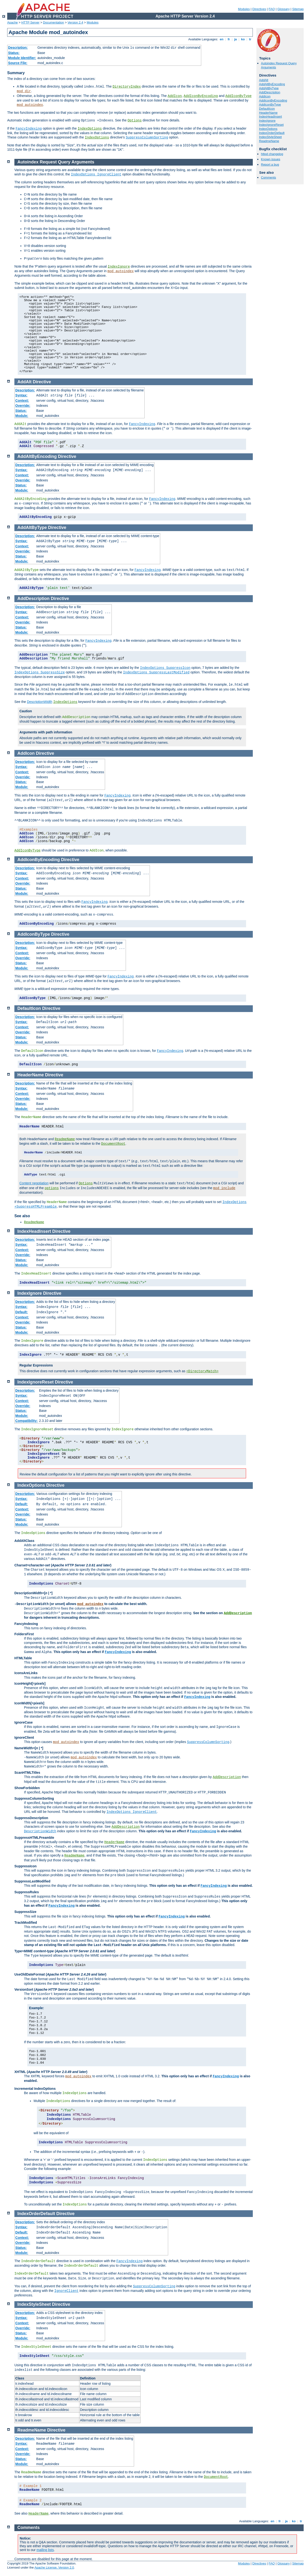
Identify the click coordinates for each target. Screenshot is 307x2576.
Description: (18, 47)
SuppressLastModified (32, 1881)
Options (135, 120)
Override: (22, 405)
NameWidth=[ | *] (28, 1748)
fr (229, 39)
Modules (244, 9)
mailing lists (45, 2550)
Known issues (270, 159)
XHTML (20, 2072)
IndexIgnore (267, 120)
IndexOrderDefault (271, 133)
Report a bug (270, 164)
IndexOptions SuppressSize (39, 672)
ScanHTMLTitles (27, 1772)
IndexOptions (90, 129)
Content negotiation (33, 1183)
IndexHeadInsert (270, 116)
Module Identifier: (22, 58)
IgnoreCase (23, 1722)
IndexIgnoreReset (271, 124)
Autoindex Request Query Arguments (56, 162)
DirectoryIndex (126, 87)
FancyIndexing (29, 129)
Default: (21, 1312)
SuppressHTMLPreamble (34, 1837)
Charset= (32, 1565)
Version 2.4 (75, 22)
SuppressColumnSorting (147, 137)
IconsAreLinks (25, 1673)
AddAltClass (24, 1541)
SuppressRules (26, 1892)
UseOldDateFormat (29, 1974)
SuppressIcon (25, 1866)
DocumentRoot (113, 1144)
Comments (268, 177)
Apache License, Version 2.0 (54, 2567)
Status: (13, 53)
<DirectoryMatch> (202, 1371)
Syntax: (21, 395)
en (221, 39)
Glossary (283, 9)
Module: (21, 416)
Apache (12, 22)
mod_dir (24, 91)
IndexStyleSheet (270, 137)
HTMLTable (23, 1658)
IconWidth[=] (29, 1703)
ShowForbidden (27, 1788)
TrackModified (25, 1922)
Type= (34, 1951)
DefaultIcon (267, 108)
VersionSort (23, 1989)
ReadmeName (269, 141)
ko (243, 39)
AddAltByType (269, 88)
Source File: (17, 63)
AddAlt (263, 80)
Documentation (53, 22)
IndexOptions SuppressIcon (165, 668)
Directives (259, 9)
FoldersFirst (24, 1634)
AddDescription (269, 92)
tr (250, 39)
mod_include (224, 1188)
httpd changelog (272, 154)
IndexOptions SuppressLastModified (156, 672)
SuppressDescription (31, 1818)
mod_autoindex (30, 105)
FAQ (272, 9)
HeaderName (268, 112)
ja (235, 39)
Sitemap (298, 9)
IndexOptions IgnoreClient (96, 174)
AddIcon (175, 96)
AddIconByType (238, 96)
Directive (42, 381)
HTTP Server (30, 22)
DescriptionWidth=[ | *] (33, 1593)
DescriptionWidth (39, 702)
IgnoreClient (24, 1737)
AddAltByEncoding (272, 84)
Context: (22, 400)
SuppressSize (25, 1912)
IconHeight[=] (30, 1683)
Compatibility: (26, 1421)
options (52, 1188)
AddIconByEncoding (201, 96)
